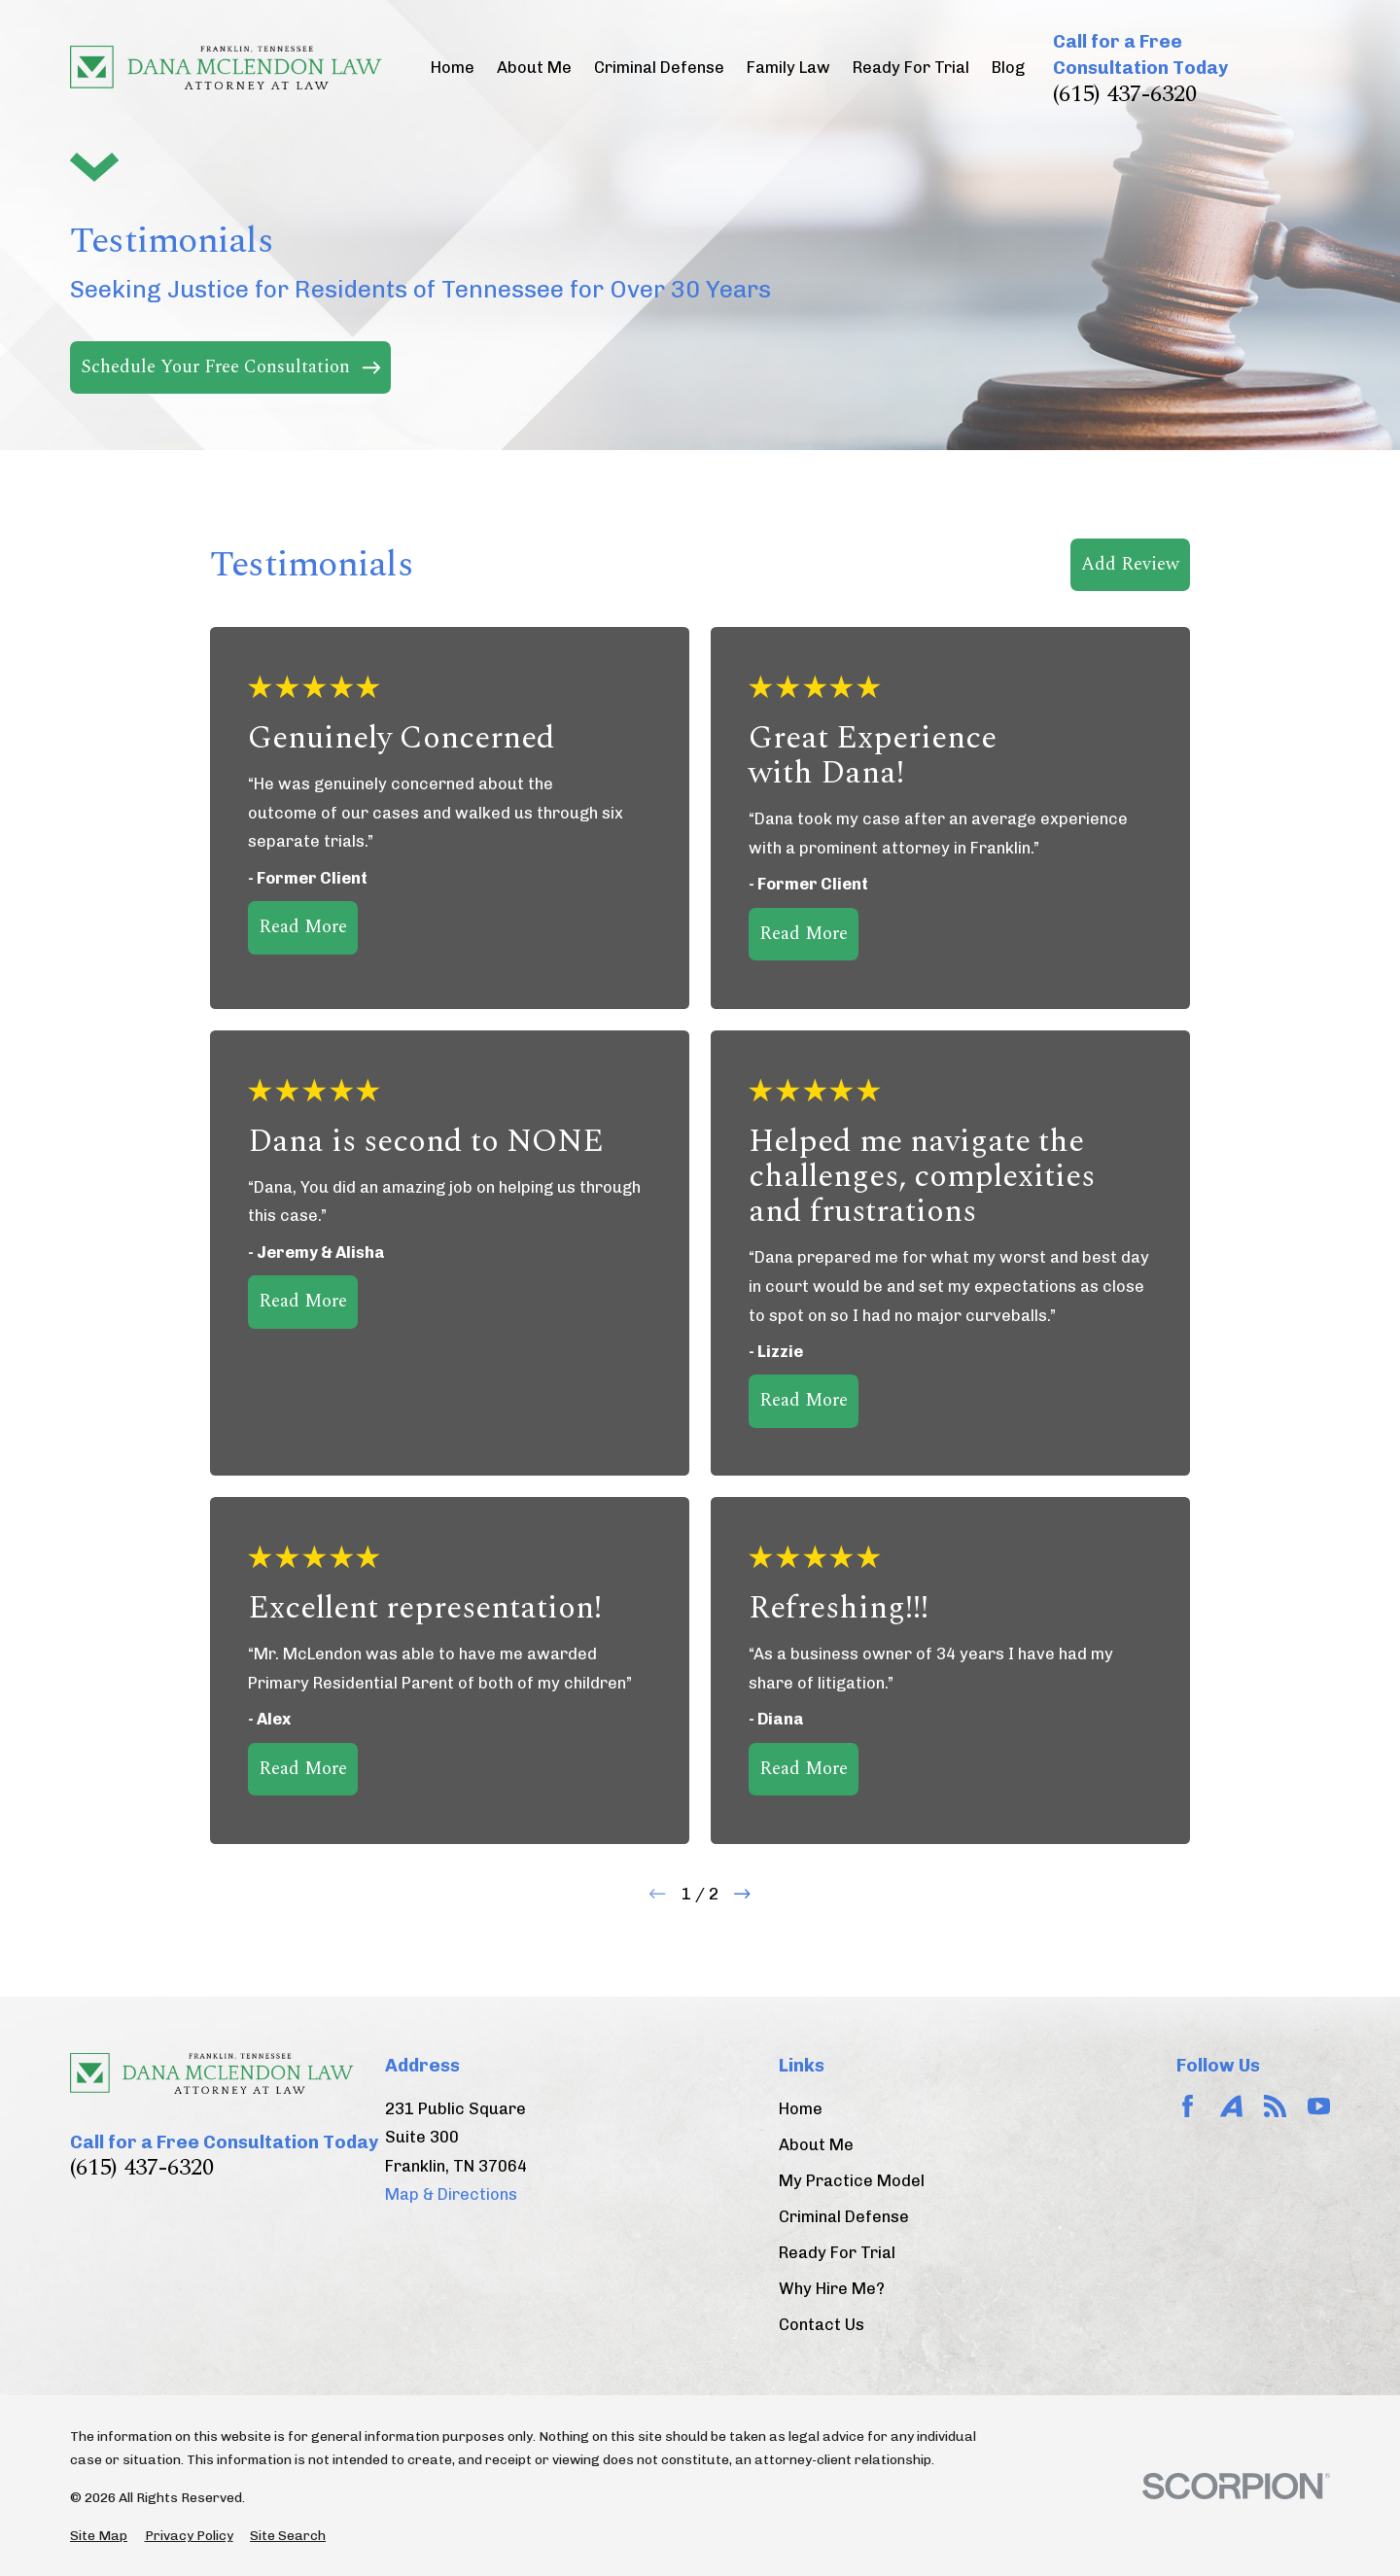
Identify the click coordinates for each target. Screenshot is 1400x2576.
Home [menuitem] (452, 67)
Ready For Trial (837, 2253)
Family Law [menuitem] (788, 67)
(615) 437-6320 (1125, 94)
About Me (816, 2145)
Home (800, 2109)
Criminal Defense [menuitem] (659, 67)
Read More (303, 927)
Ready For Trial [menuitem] (911, 67)
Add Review (1130, 564)
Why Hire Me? (832, 2289)
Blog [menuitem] (1008, 67)
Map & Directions (451, 2194)
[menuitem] (98, 2536)
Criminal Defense (844, 2217)
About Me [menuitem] (534, 67)
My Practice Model (852, 2181)
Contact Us (821, 2324)
